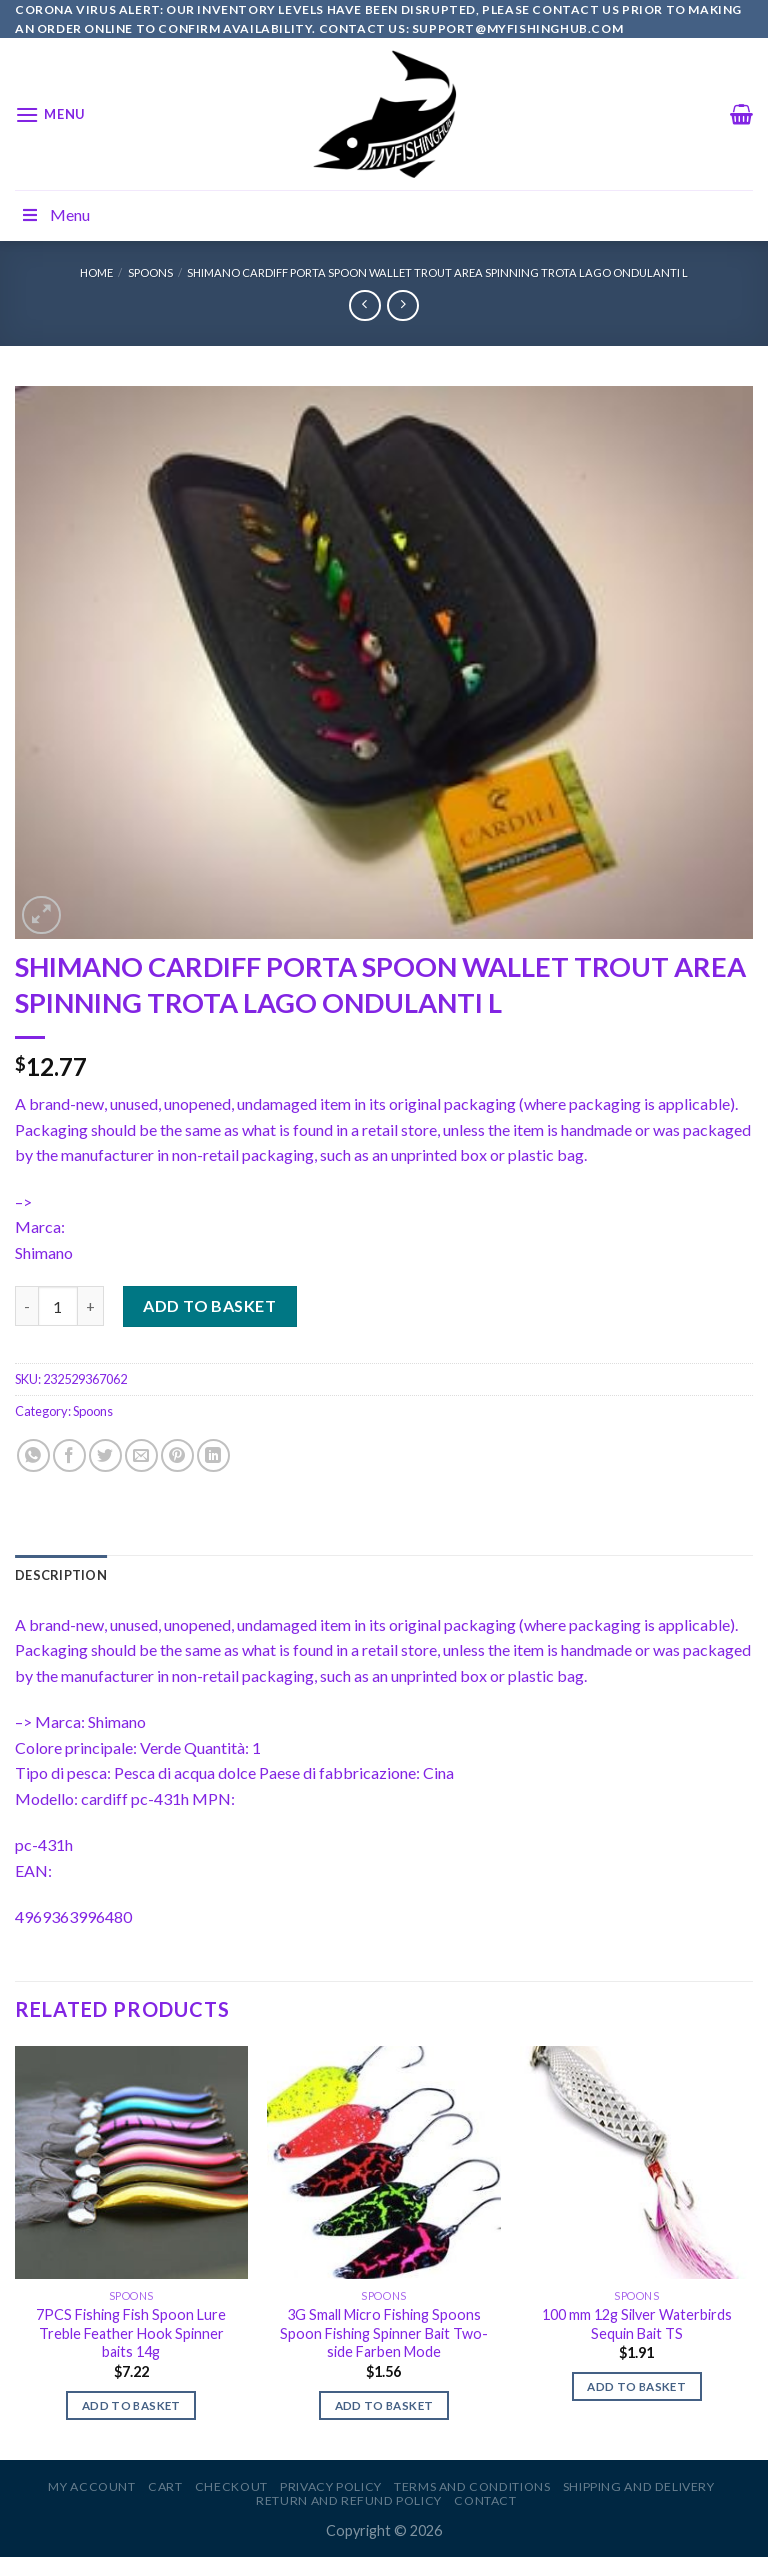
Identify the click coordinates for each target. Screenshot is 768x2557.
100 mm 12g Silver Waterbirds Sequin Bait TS (637, 2324)
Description (61, 1575)
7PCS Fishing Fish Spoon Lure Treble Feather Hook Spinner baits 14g (131, 2333)
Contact (485, 2500)
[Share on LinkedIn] (213, 1455)
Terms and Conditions (472, 2486)
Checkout (231, 2486)
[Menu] (50, 114)
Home (96, 272)
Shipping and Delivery (639, 2486)
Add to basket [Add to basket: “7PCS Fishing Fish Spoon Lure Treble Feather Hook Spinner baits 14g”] (131, 2405)
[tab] (61, 1575)
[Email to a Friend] (141, 1455)
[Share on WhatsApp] (33, 1455)
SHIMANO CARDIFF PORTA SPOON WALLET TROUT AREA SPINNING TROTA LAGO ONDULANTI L (437, 272)
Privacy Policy (331, 2486)
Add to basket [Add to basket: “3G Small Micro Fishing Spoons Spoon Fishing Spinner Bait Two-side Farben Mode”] (384, 2405)
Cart (165, 2486)
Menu (55, 214)
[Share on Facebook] (69, 1455)
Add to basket (209, 1305)
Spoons (150, 272)
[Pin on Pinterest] (177, 1455)
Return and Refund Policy (349, 2500)
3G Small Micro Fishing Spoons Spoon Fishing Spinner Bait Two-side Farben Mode (384, 2333)
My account (91, 2486)
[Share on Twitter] (105, 1455)
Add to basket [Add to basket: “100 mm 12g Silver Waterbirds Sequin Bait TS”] (636, 2386)
